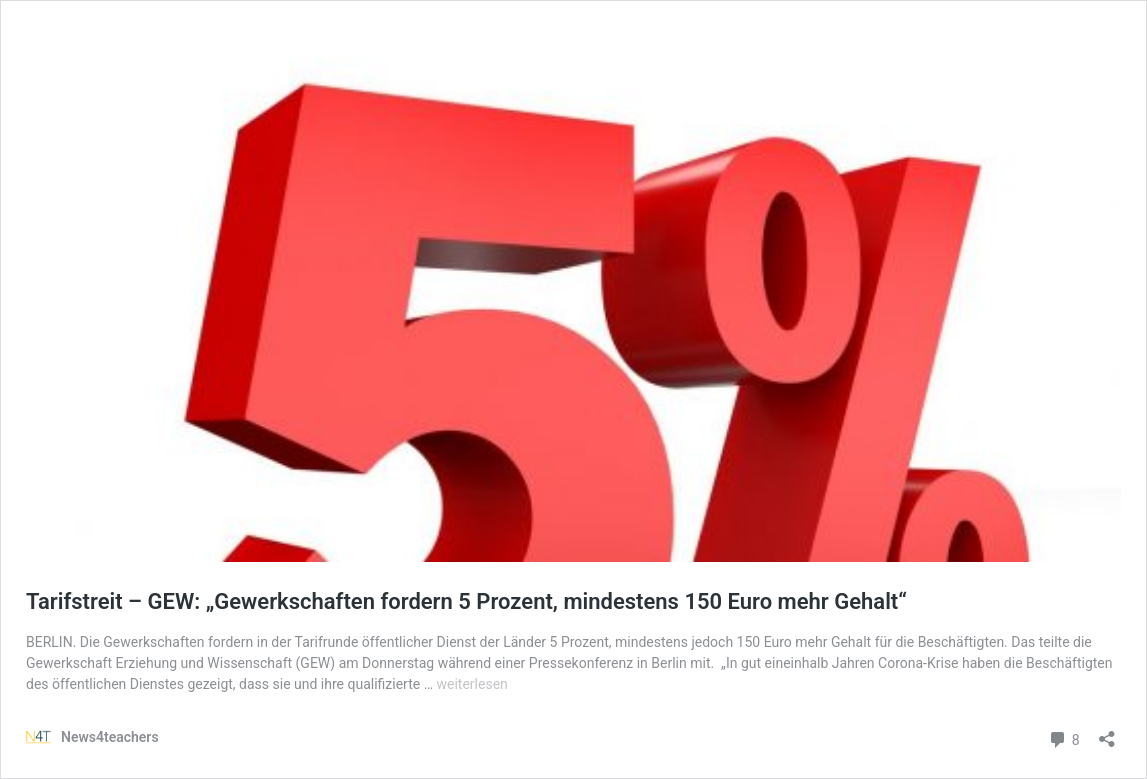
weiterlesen (472, 684)
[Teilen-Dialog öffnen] (1107, 732)
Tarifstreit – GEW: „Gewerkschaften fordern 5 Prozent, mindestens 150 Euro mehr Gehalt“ (466, 601)
